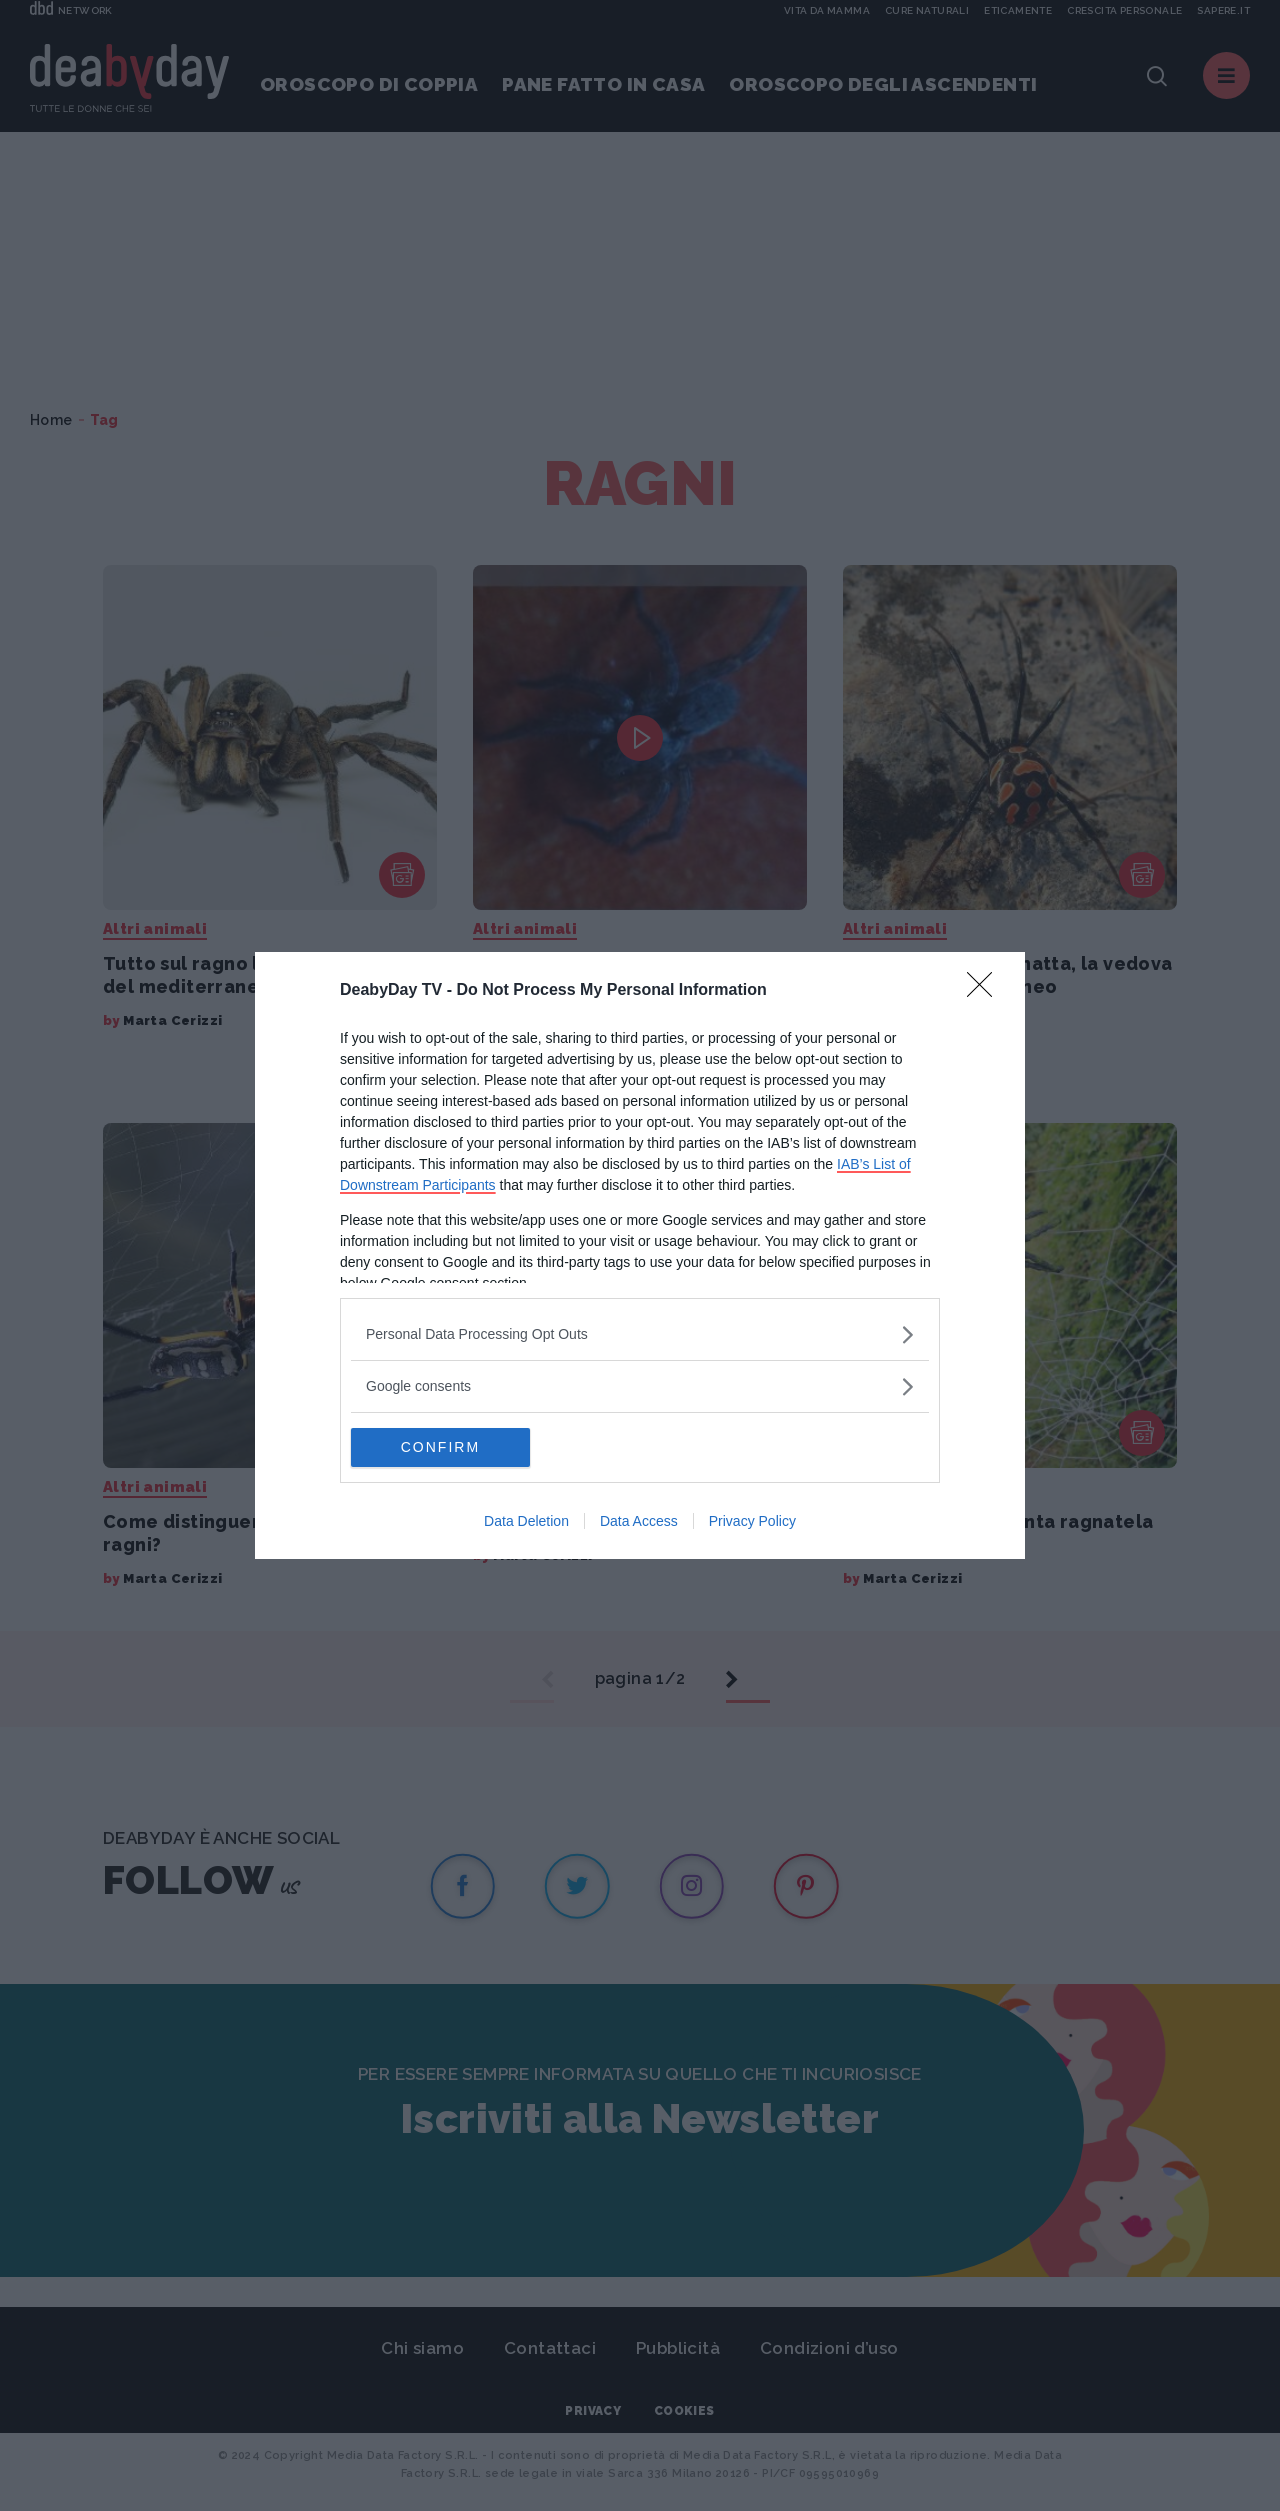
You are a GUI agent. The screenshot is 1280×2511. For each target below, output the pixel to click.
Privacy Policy (752, 1522)
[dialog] (640, 1256)
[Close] (986, 991)
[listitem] (640, 1334)
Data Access (639, 1522)
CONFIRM (445, 1448)
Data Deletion (526, 1522)
